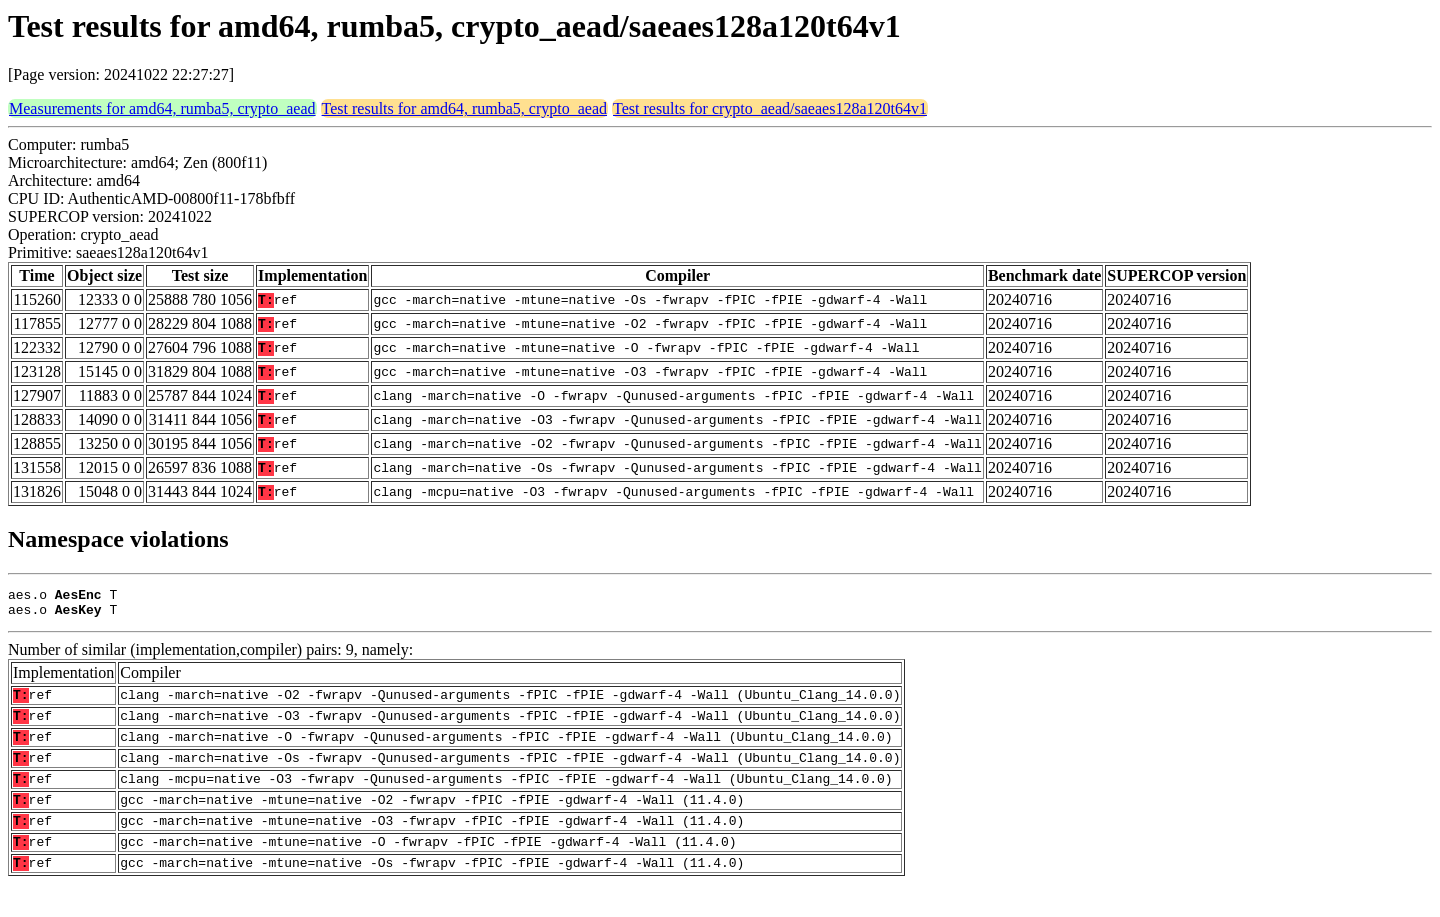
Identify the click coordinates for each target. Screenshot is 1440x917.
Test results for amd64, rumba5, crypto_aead (464, 108)
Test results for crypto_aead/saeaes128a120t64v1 (770, 108)
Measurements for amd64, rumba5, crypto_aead (162, 108)
